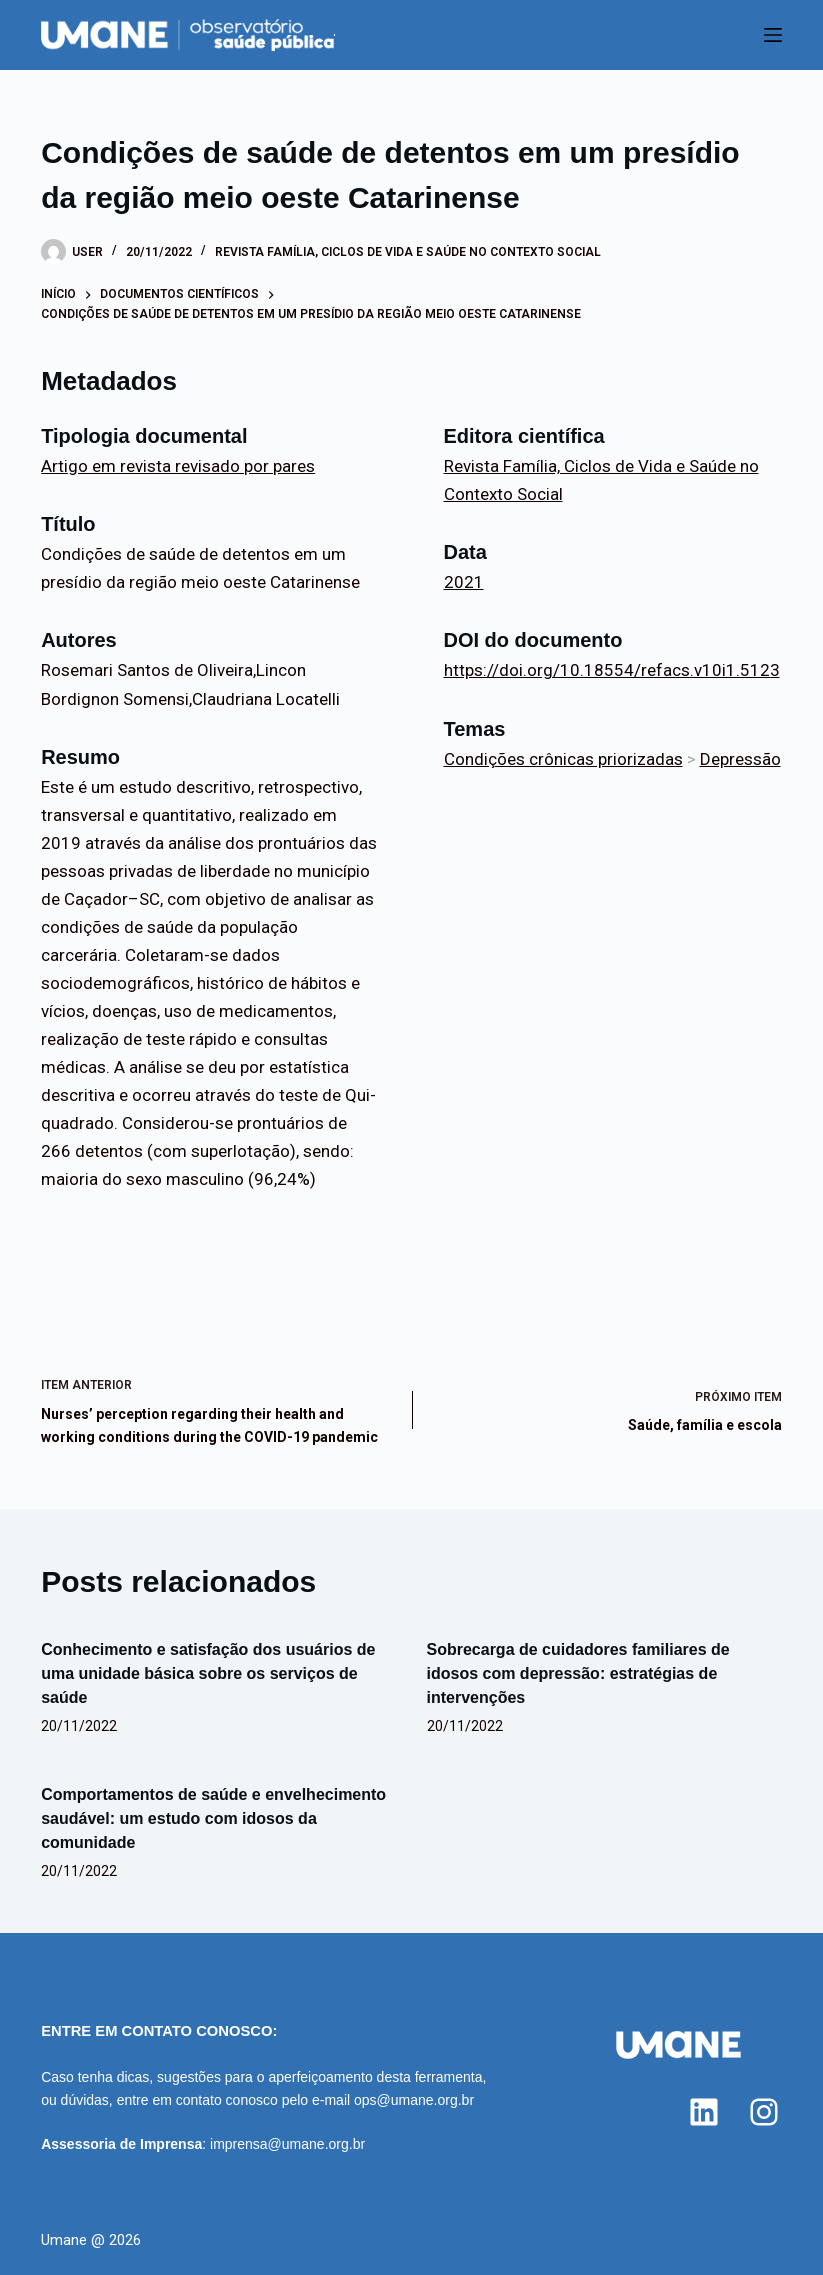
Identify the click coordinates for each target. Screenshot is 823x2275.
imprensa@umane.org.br (287, 2144)
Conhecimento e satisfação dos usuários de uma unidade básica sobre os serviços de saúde (208, 1673)
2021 (464, 582)
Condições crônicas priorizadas (563, 759)
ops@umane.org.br (414, 2100)
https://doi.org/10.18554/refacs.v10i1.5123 (612, 670)
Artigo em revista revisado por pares (178, 466)
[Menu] (773, 35)
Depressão (740, 759)
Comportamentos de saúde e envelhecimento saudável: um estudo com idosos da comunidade (213, 1818)
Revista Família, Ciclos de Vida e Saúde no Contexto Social (408, 252)
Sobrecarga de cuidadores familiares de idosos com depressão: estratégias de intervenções (578, 1673)
